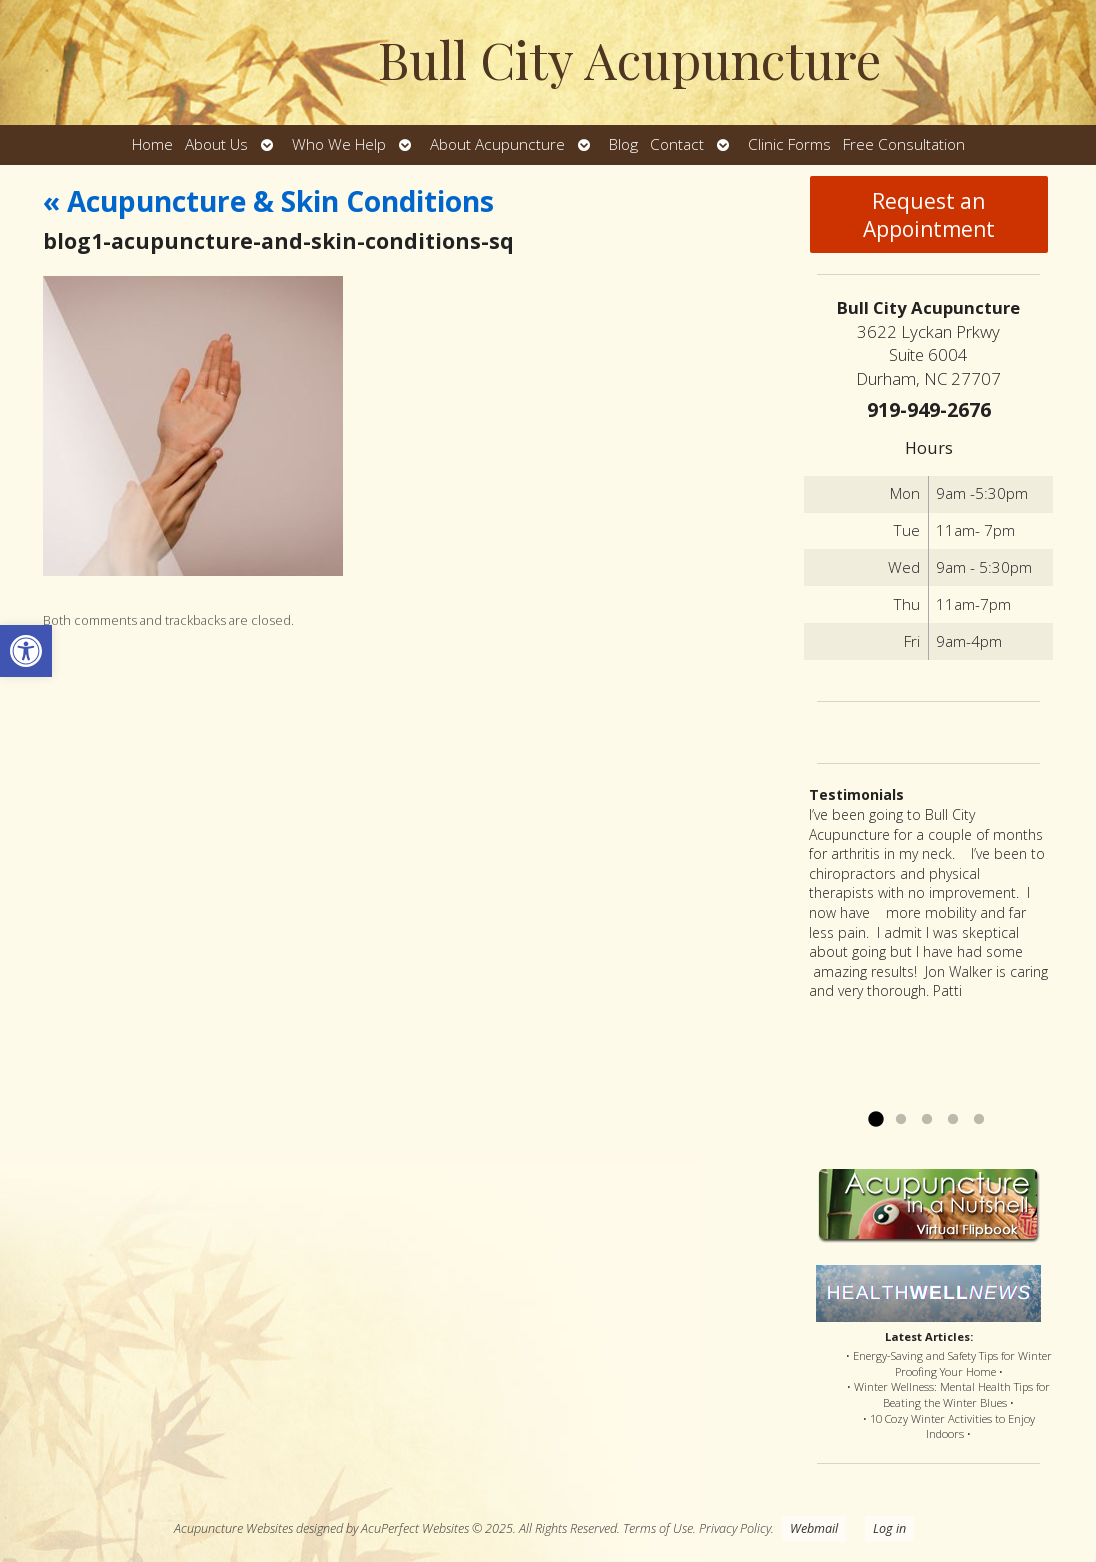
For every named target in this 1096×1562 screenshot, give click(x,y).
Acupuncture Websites (233, 1528)
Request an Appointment (929, 215)
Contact (677, 144)
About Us (216, 144)
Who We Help (339, 144)
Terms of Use (658, 1528)
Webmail (814, 1528)
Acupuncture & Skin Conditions (268, 201)
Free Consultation (904, 144)
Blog (623, 144)
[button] (26, 651)
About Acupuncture (497, 144)
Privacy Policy (735, 1528)
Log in (889, 1528)
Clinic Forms (789, 144)
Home (152, 144)
